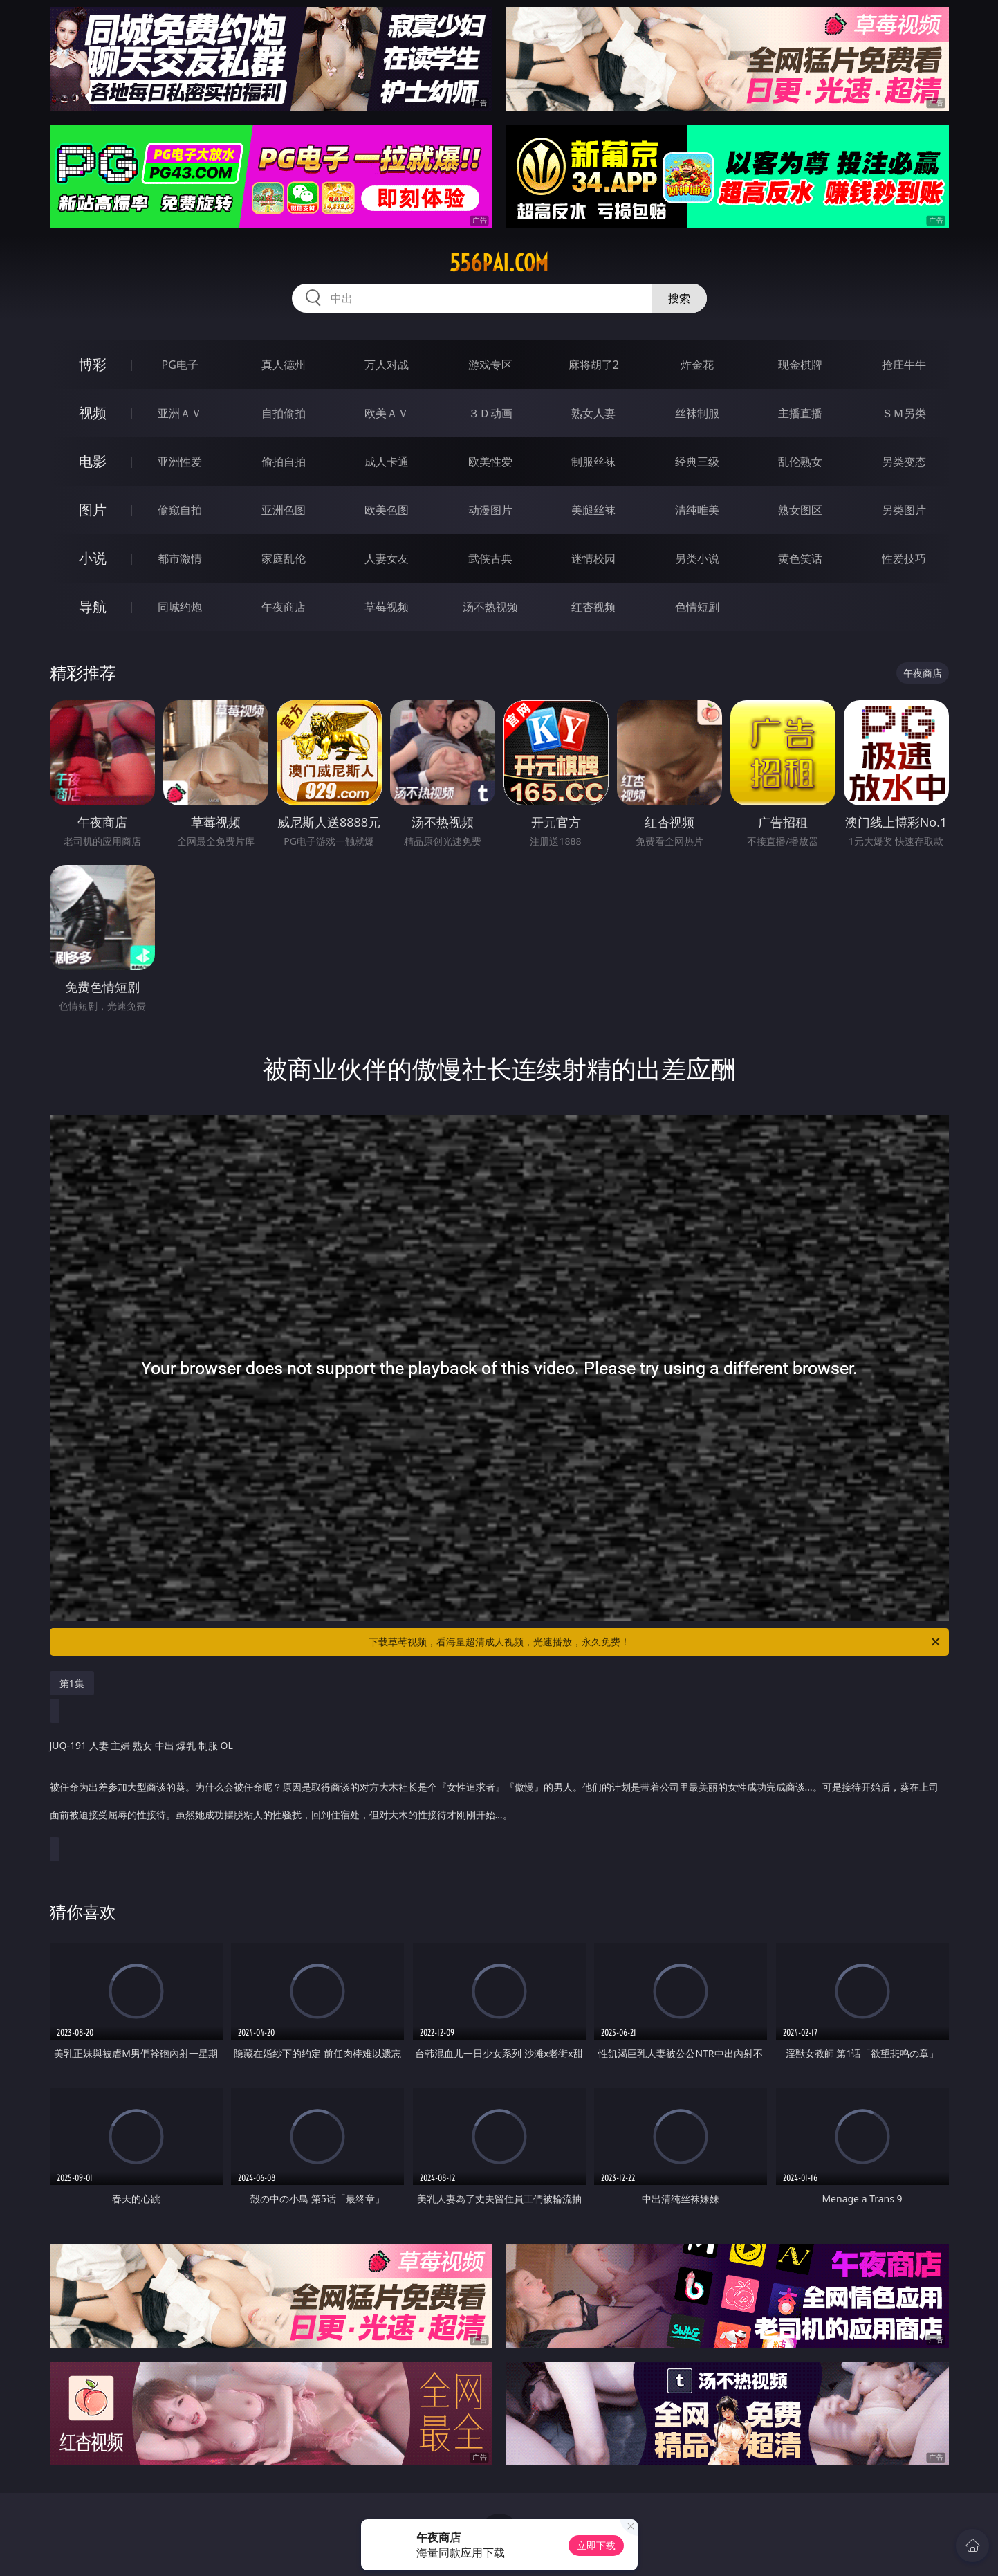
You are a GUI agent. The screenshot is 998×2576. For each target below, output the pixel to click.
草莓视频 (386, 606)
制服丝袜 (593, 461)
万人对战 (386, 364)
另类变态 (904, 461)
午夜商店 (283, 606)
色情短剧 (697, 606)
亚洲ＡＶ (180, 413)
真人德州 (283, 364)
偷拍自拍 (283, 461)
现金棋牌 (800, 364)
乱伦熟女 (800, 461)
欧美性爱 (490, 461)
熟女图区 (800, 510)
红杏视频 (593, 606)
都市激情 (180, 558)
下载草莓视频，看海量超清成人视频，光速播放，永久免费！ (655, 1642)
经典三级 (697, 461)
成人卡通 (386, 461)
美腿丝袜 (593, 510)
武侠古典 (490, 558)
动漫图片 (490, 510)
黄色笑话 (800, 558)
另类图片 (904, 510)
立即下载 (596, 2545)
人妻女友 (386, 558)
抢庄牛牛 (904, 364)
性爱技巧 (904, 558)
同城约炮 (180, 606)
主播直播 (800, 413)
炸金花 (697, 364)
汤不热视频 (490, 606)
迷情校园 (593, 558)
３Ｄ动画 (490, 413)
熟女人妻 (593, 413)
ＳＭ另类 (904, 413)
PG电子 (180, 364)
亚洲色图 (283, 510)
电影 (93, 461)
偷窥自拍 (180, 510)
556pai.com (499, 263)
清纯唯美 (697, 510)
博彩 (93, 364)
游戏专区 (490, 364)
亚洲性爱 (180, 461)
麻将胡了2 (594, 364)
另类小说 (697, 558)
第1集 (71, 1683)
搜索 (679, 298)
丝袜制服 (697, 413)
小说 (93, 558)
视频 (93, 412)
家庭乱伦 (283, 558)
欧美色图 (386, 510)
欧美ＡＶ (386, 413)
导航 (93, 606)
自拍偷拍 (283, 413)
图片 (93, 509)
